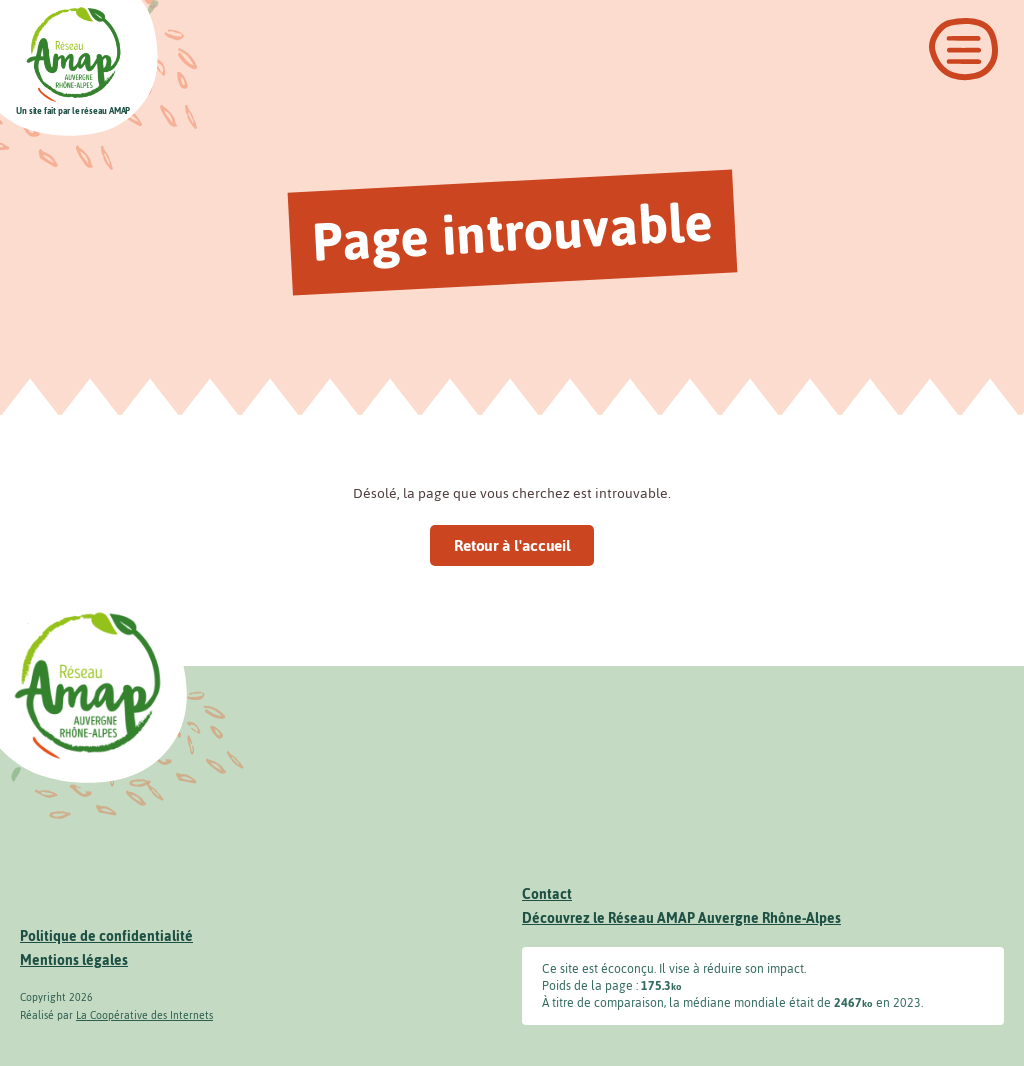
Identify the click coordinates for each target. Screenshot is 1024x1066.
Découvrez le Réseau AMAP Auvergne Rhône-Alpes (681, 918)
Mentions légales (74, 960)
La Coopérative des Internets (144, 1015)
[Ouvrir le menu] (963, 49)
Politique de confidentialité (106, 936)
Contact (547, 894)
